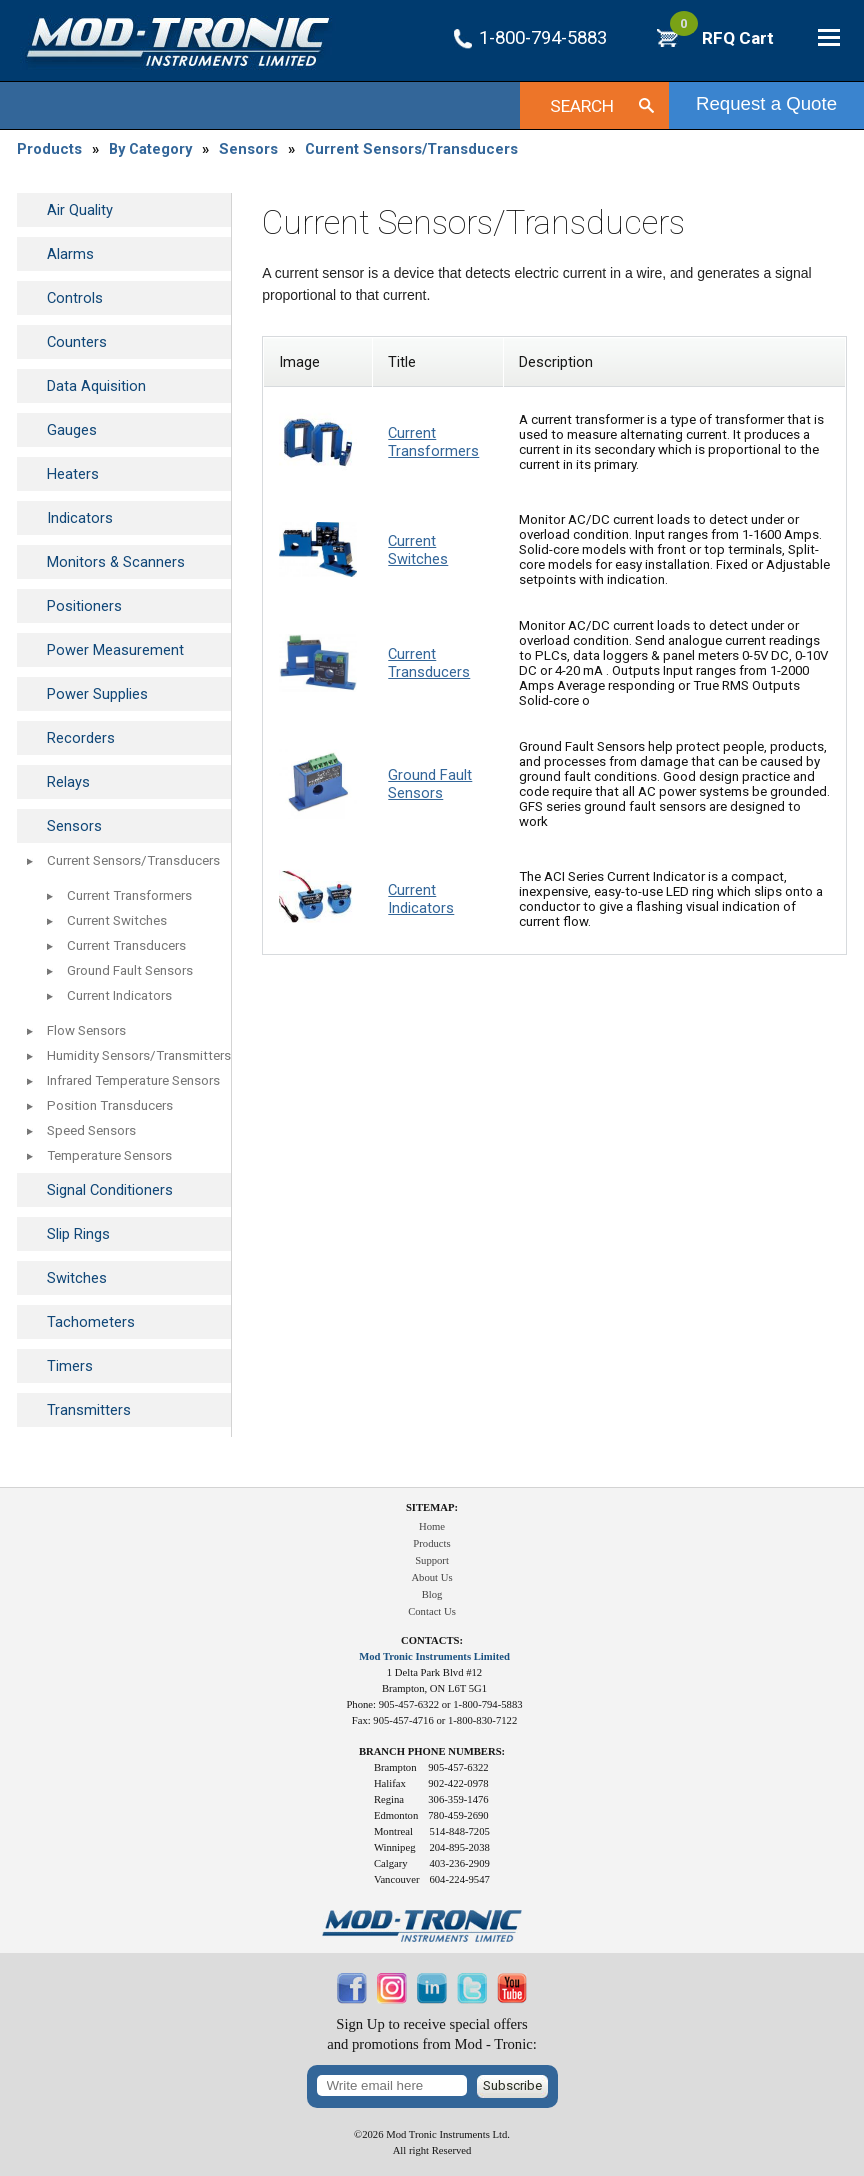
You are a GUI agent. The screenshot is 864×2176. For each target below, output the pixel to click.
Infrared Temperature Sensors (133, 1080)
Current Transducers (126, 945)
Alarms (70, 254)
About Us (431, 1577)
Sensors (248, 149)
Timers (70, 1366)
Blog (432, 1594)
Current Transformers (129, 895)
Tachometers (91, 1322)
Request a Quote (766, 103)
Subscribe (512, 2085)
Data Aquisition (96, 386)
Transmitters (89, 1410)
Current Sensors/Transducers (411, 149)
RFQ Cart (722, 38)
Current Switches (117, 920)
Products (49, 149)
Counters (77, 342)
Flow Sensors (86, 1030)
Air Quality (80, 210)
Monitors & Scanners (116, 562)
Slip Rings (78, 1234)
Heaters (73, 474)
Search (582, 106)
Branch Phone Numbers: (432, 1751)
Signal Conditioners (110, 1190)
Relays (68, 782)
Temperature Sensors (109, 1155)
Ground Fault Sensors (130, 970)
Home (432, 1526)
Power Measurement (115, 650)
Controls (75, 298)
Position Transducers (110, 1105)
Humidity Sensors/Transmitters (139, 1055)
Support (432, 1560)
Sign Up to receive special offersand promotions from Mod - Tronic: (432, 2034)
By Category (150, 149)
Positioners (84, 606)
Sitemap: (432, 1507)
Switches (77, 1278)
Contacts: (432, 1640)
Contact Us (432, 1611)
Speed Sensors (91, 1130)
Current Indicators (119, 995)
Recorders (81, 738)
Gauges (72, 430)
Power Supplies (97, 694)
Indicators (80, 518)
